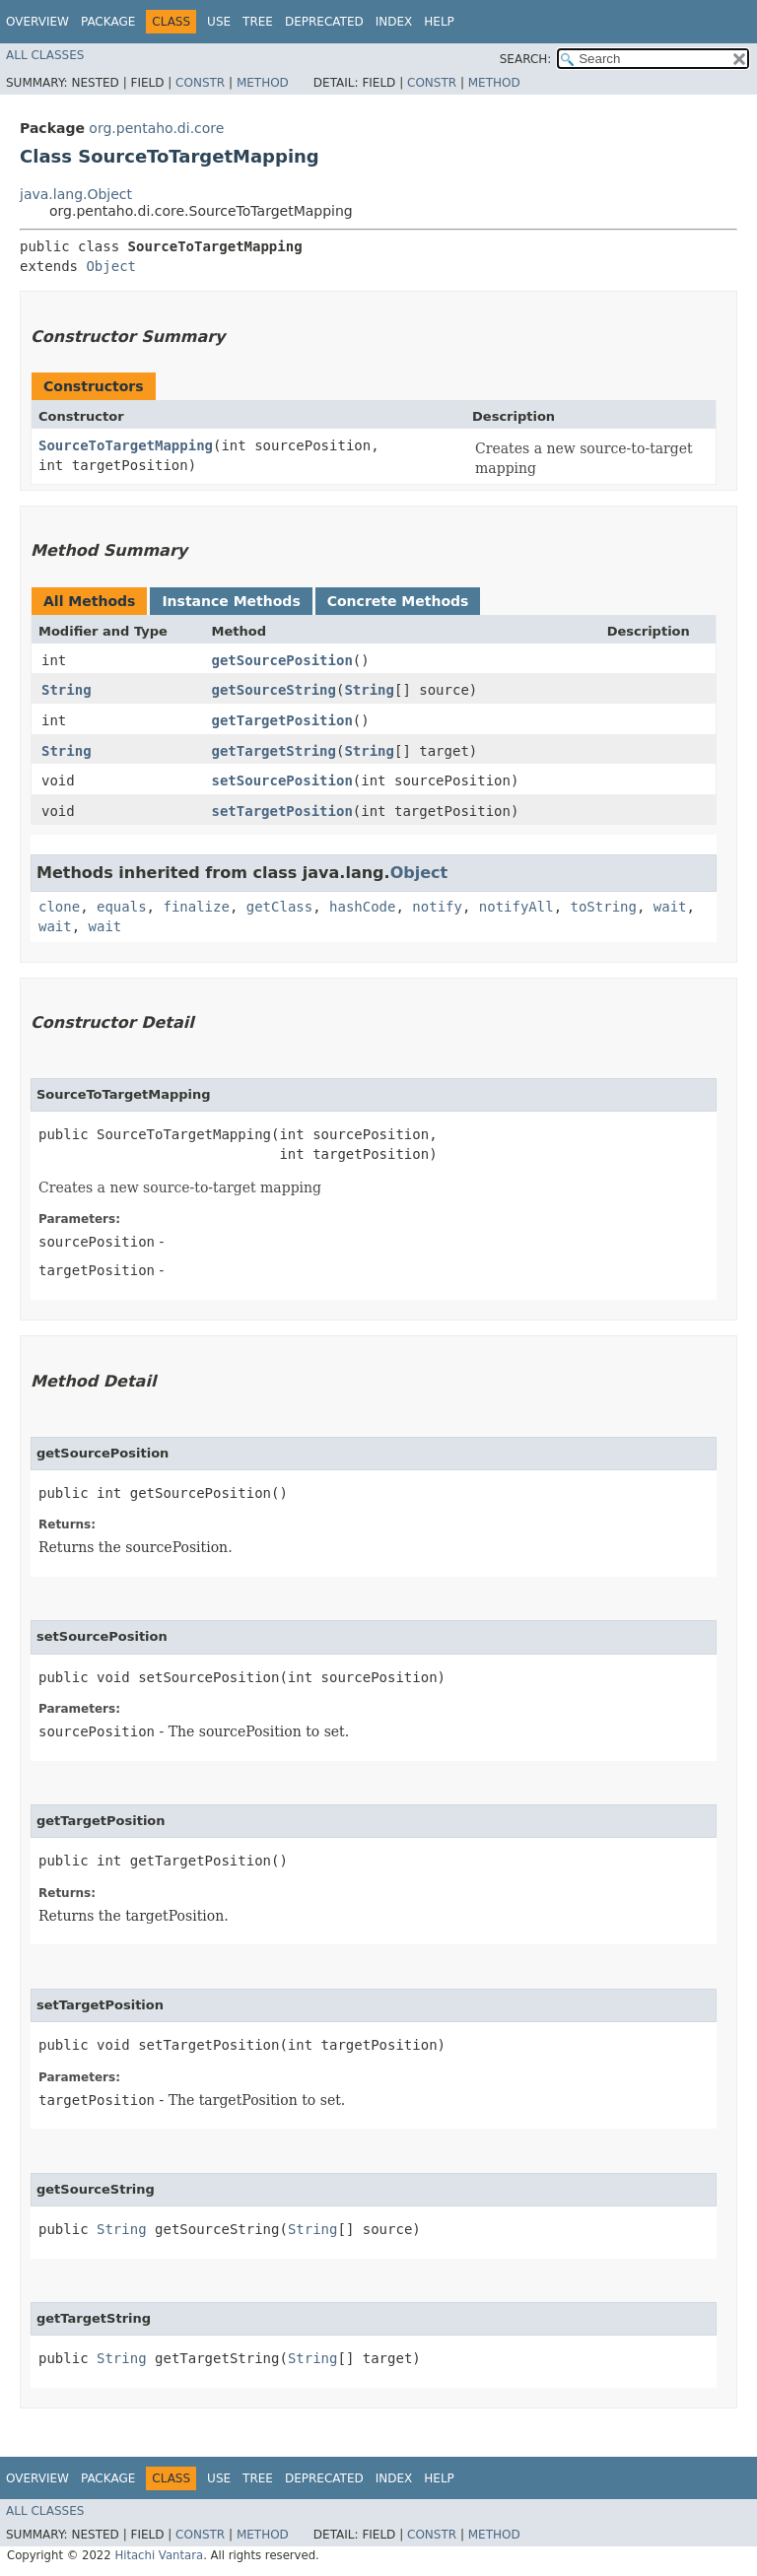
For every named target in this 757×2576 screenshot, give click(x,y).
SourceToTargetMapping (125, 445)
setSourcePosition (282, 780)
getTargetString (274, 751)
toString (604, 907)
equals (122, 907)
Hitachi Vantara (158, 2555)
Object (111, 266)
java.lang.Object (76, 194)
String (66, 690)
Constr (200, 83)
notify (437, 907)
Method (263, 83)
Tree (257, 22)
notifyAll (516, 907)
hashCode (362, 907)
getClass (279, 907)
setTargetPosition (282, 811)
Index (394, 22)
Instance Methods (231, 601)
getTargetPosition (282, 720)
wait (670, 907)
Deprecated (324, 22)
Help (439, 22)
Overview (37, 22)
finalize (196, 907)
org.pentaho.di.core (156, 128)
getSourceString (274, 690)
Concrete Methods (398, 601)
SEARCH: (526, 59)
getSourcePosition (282, 660)
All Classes (45, 55)
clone (59, 907)
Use (219, 22)
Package (108, 22)
